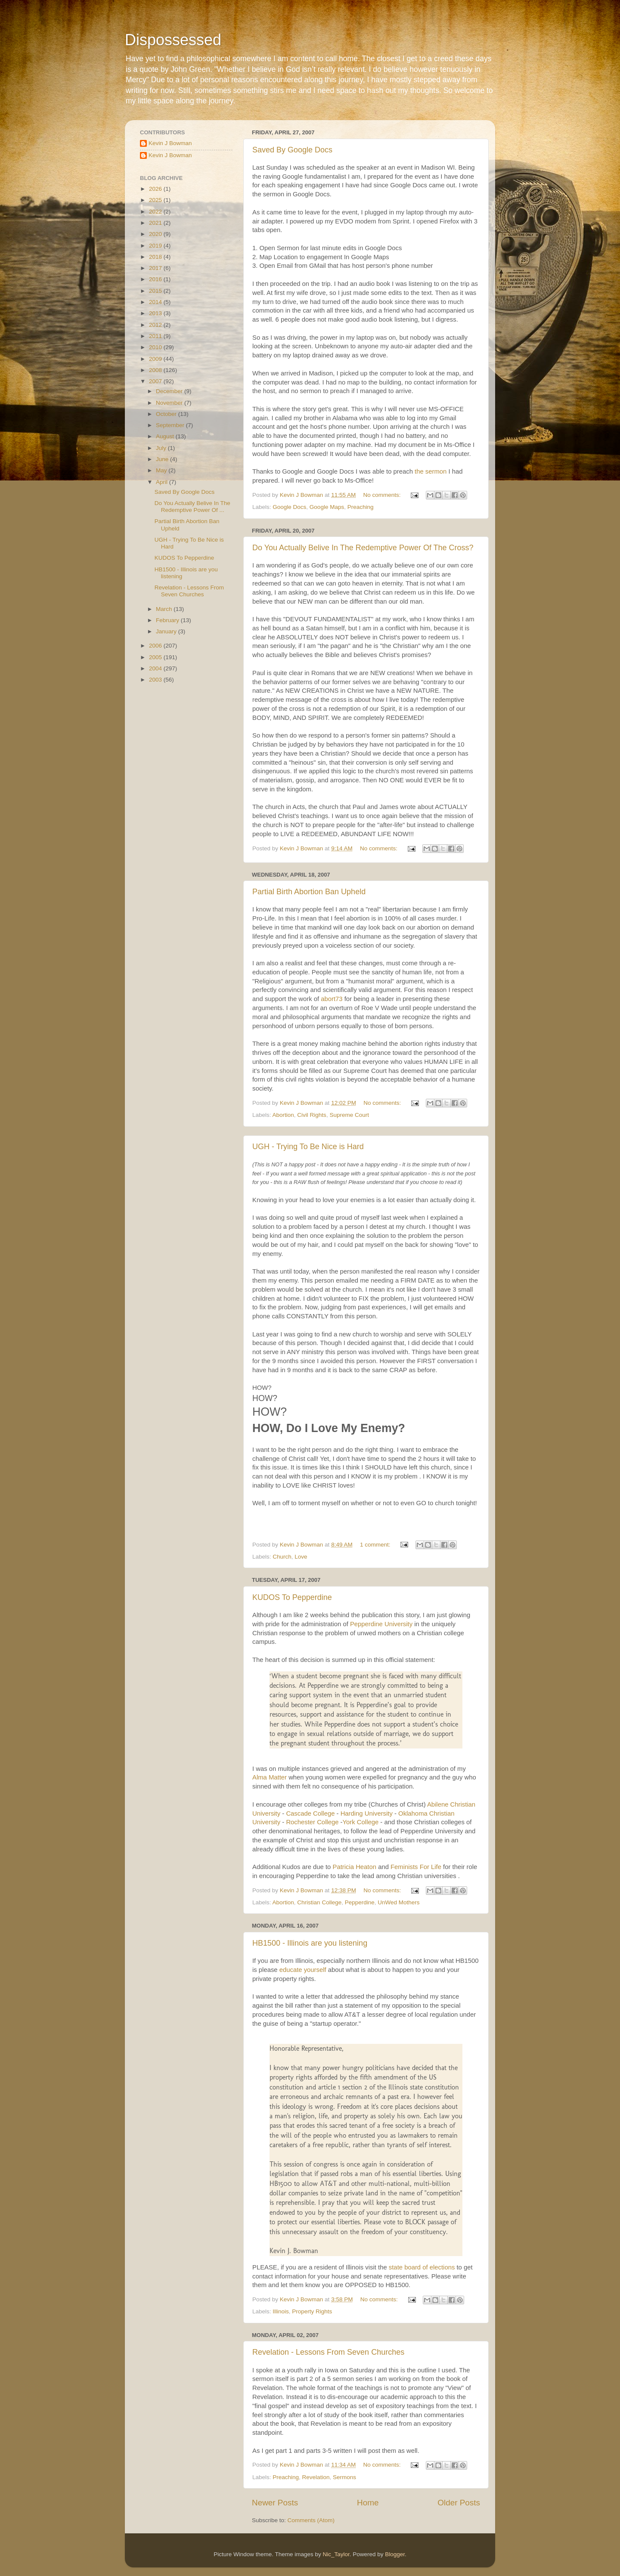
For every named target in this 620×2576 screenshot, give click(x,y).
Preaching (360, 507)
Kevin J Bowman (170, 143)
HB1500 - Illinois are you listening (309, 1943)
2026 (156, 189)
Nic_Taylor (335, 2554)
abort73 (331, 998)
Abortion (283, 1115)
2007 (156, 381)
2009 (156, 359)
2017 (156, 268)
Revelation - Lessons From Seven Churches (328, 2352)
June (163, 459)
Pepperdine (360, 1902)
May (162, 470)
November (170, 403)
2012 (156, 325)
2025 (156, 200)
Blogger (395, 2554)
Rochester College (312, 1822)
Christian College (319, 1902)
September (171, 425)
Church (282, 1556)
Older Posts (458, 2502)
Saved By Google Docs (292, 150)
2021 (156, 223)
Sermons (344, 2477)
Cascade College (310, 1813)
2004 (156, 668)
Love (300, 1556)
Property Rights (312, 2311)
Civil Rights (311, 1115)
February (168, 620)
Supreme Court (349, 1115)
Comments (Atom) (311, 2520)
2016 (156, 279)
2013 (156, 313)
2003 (156, 679)
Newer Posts (275, 2502)
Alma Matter (269, 1777)
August (166, 436)
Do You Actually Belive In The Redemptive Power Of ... (192, 506)
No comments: (382, 495)
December (170, 391)
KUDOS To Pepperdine (292, 1597)
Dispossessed (173, 40)
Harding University (367, 1813)
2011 (156, 336)
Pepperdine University (381, 1624)
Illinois (281, 2311)
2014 (156, 302)
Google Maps (327, 507)
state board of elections (422, 2267)
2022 (156, 211)
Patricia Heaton (355, 1866)
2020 (156, 234)
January (167, 631)
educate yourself (302, 1969)
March (165, 609)
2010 (156, 347)
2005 (156, 657)
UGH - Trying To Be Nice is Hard (308, 1146)
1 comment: (376, 1544)
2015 (156, 291)
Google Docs (289, 507)
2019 (156, 245)
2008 (156, 370)
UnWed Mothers (398, 1902)
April (162, 482)
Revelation (316, 2477)
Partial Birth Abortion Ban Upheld (309, 891)
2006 (156, 645)
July (162, 448)
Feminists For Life (416, 1866)
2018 (156, 257)
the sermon (430, 471)
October (167, 414)
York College (361, 1822)
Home (367, 2502)
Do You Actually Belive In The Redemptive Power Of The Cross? (363, 547)
